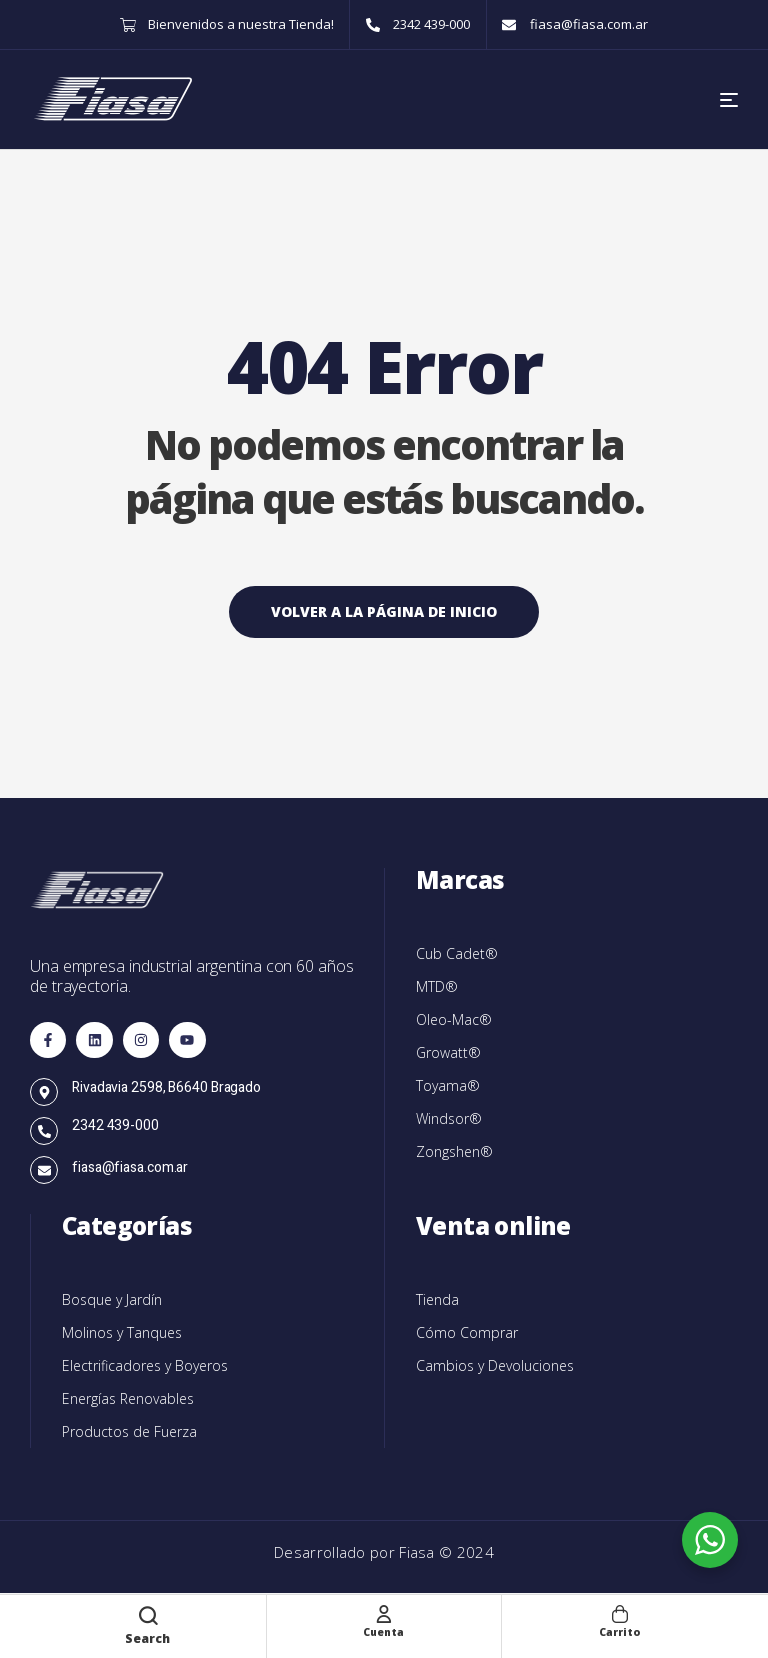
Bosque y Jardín (112, 1299)
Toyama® (448, 1085)
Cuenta (383, 1630)
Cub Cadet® (457, 953)
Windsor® (449, 1118)
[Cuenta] (384, 1613)
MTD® (437, 986)
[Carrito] (620, 1613)
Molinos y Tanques (122, 1332)
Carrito (620, 1630)
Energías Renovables (128, 1398)
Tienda (437, 1299)
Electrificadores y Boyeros (145, 1365)
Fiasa (419, 1552)
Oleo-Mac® (454, 1019)
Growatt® (448, 1052)
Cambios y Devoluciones (495, 1365)
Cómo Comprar (467, 1332)
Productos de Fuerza (129, 1431)
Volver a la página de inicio (384, 611)
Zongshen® (454, 1151)
